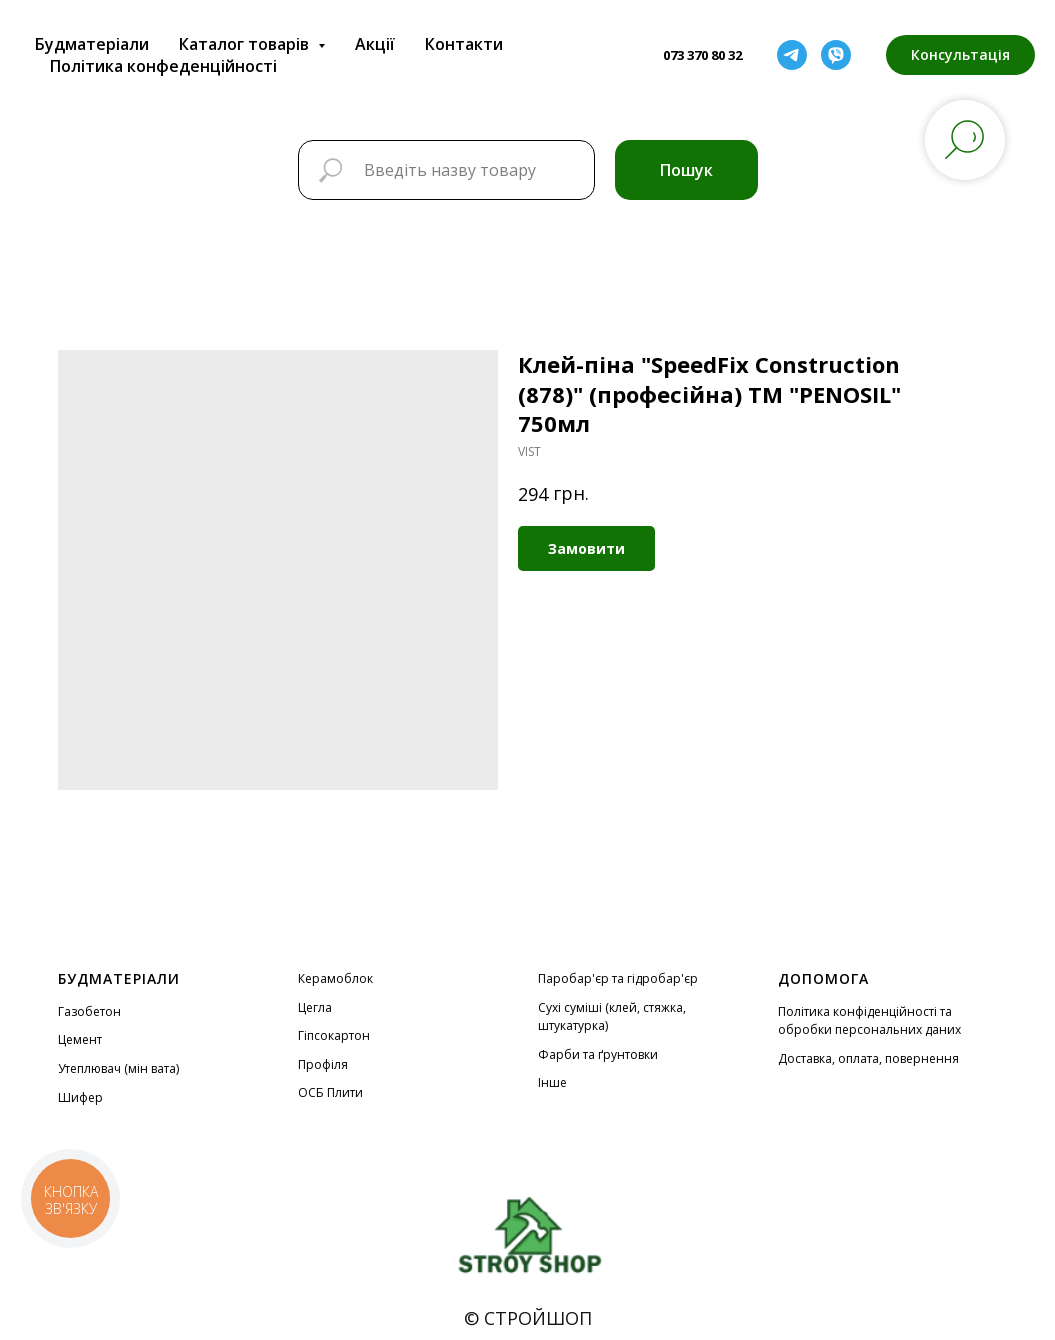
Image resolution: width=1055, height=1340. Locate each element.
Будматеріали (92, 44)
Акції (375, 44)
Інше (552, 1082)
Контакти (464, 44)
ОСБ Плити (330, 1092)
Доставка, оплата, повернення (868, 1058)
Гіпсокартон (334, 1035)
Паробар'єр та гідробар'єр (618, 978)
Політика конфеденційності (163, 66)
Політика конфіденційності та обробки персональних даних (869, 1021)
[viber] (836, 55)
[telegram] (792, 55)
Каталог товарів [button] (246, 44)
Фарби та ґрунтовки (598, 1054)
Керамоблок (335, 978)
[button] (960, 55)
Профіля (323, 1064)
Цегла (315, 1007)
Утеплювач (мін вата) (118, 1068)
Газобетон (89, 1011)
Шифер (80, 1097)
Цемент (80, 1039)
